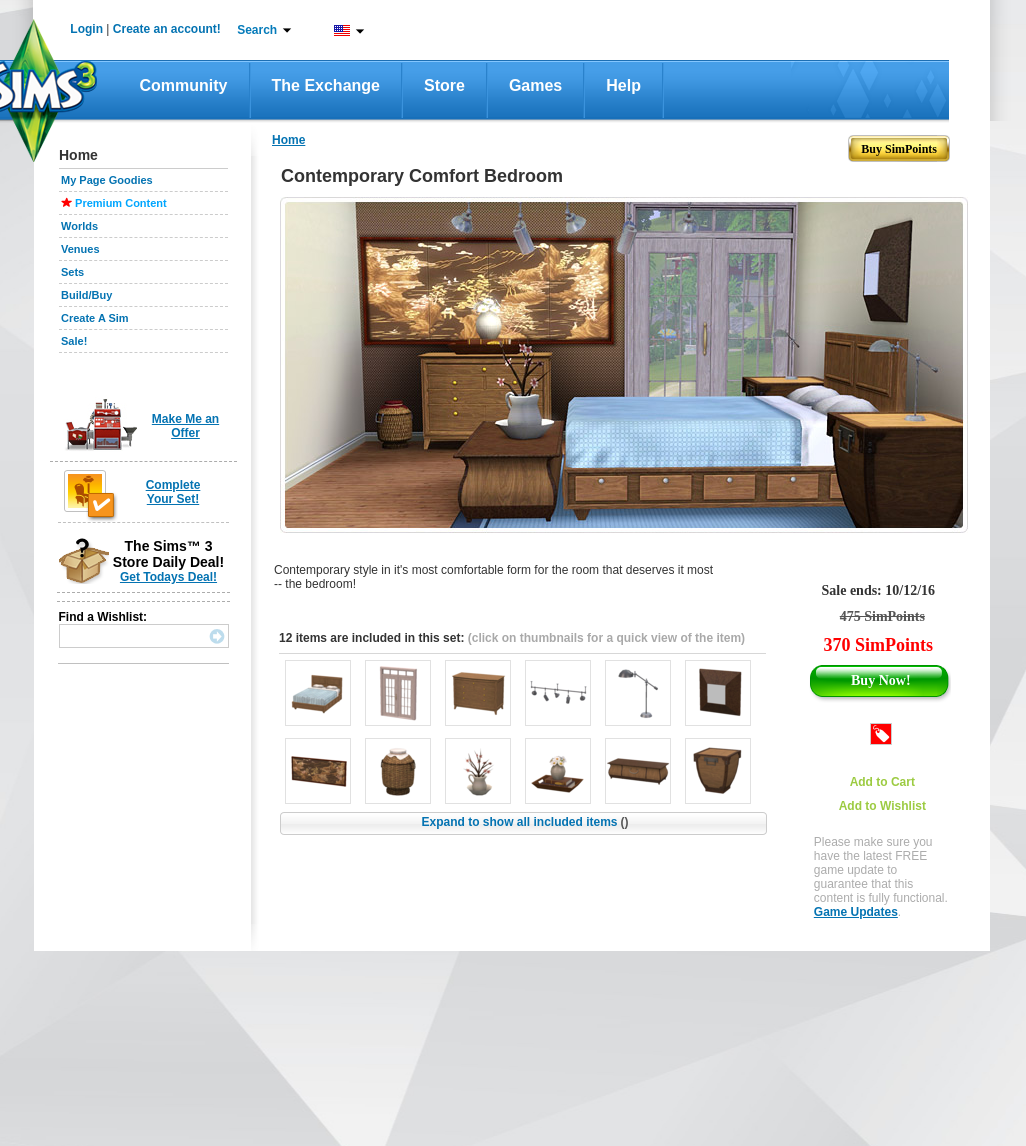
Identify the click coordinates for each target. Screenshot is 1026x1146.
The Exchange (326, 85)
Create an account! (167, 29)
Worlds (79, 226)
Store (444, 85)
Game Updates (856, 912)
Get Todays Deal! (168, 577)
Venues (80, 249)
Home (288, 140)
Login (86, 29)
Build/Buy (86, 295)
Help (623, 85)
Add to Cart (882, 782)
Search (257, 30)
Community (184, 85)
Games (535, 85)
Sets (72, 272)
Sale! (74, 341)
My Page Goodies (107, 180)
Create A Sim (95, 318)
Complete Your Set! (173, 492)
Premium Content (121, 203)
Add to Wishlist (882, 806)
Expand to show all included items (524, 822)
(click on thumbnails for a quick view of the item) (606, 638)
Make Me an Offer (185, 426)
